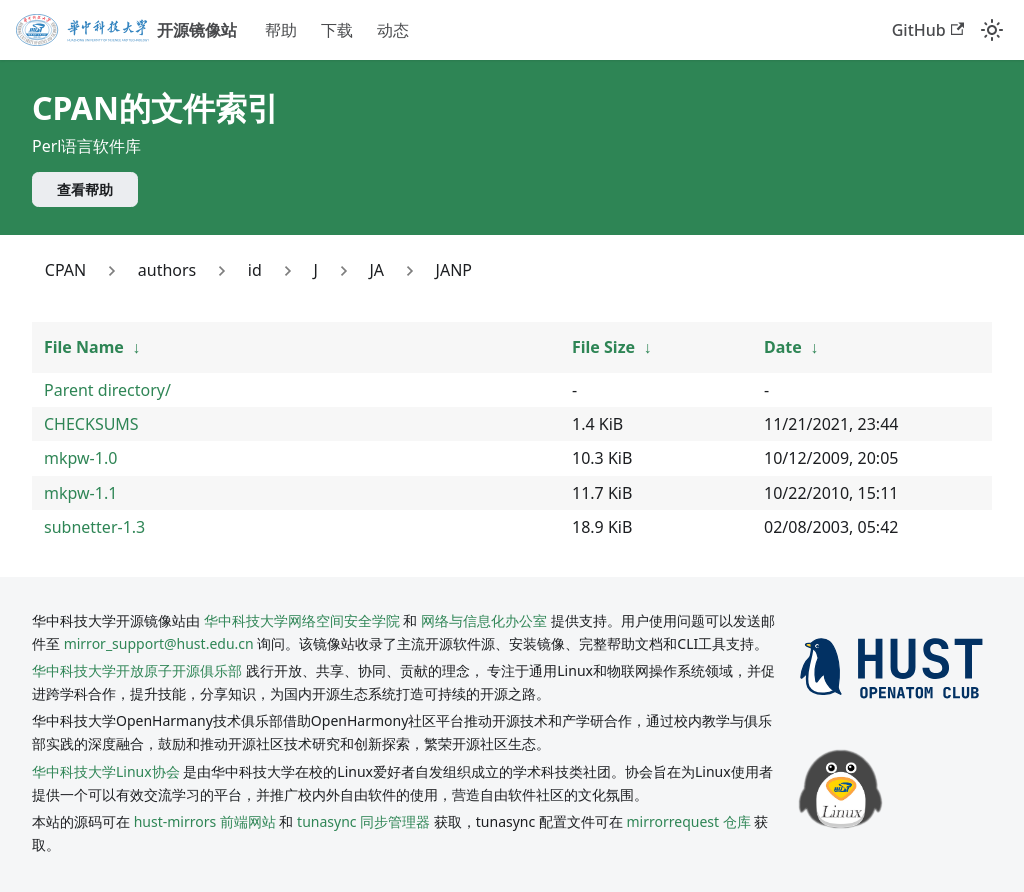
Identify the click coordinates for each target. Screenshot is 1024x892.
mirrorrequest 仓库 (689, 821)
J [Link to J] (315, 270)
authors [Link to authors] (167, 270)
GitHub (928, 30)
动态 (393, 30)
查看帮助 (85, 189)
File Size (603, 347)
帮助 (281, 30)
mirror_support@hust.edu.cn (159, 643)
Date (783, 347)
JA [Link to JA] (376, 270)
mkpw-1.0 (80, 458)
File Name (84, 347)
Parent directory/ (107, 390)
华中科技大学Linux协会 (107, 771)
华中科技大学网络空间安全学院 (302, 620)
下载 (337, 30)
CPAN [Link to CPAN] (65, 270)
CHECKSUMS (91, 424)
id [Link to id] (255, 270)
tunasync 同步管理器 (363, 821)
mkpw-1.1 (80, 493)
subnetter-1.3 (94, 527)
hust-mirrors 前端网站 (205, 821)
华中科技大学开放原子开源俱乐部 (137, 670)
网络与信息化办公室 (484, 620)
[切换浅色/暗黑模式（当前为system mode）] (992, 30)
